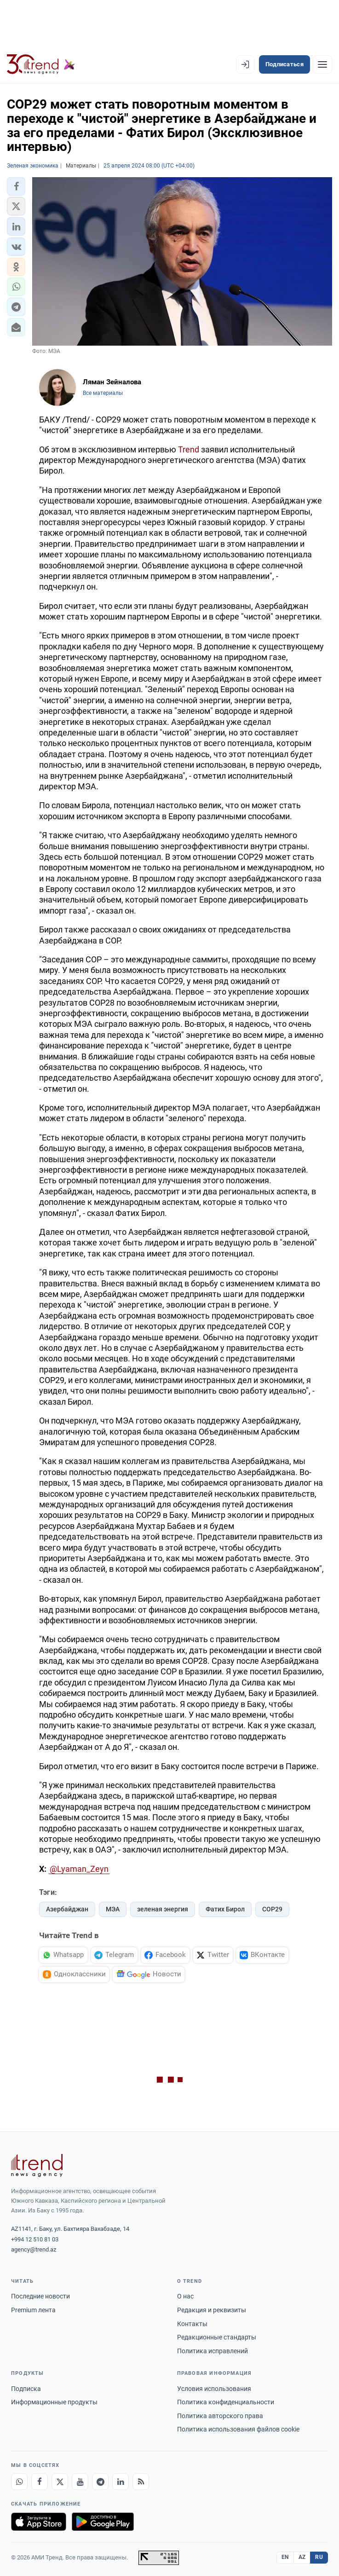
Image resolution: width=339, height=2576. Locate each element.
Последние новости (40, 2296)
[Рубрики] (322, 64)
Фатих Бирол (225, 1909)
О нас (185, 2296)
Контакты (192, 2323)
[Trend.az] (41, 64)
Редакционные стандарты (216, 2337)
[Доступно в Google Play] (103, 2521)
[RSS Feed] (140, 2481)
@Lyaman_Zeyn (79, 1869)
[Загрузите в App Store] (38, 2521)
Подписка (26, 2388)
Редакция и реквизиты (211, 2310)
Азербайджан (67, 1909)
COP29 (272, 1909)
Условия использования (214, 2388)
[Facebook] (39, 2481)
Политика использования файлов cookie (238, 2429)
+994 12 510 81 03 (34, 2239)
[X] (60, 2481)
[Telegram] (100, 2481)
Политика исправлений (212, 2351)
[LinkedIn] (120, 2481)
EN (285, 2557)
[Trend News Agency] (37, 2165)
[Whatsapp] (19, 2481)
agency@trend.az (33, 2249)
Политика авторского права (220, 2416)
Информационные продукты (54, 2402)
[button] (16, 186)
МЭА (113, 1909)
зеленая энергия (162, 1909)
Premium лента (33, 2310)
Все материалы (103, 393)
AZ (302, 2557)
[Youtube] (80, 2481)
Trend (188, 449)
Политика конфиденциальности (225, 2402)
